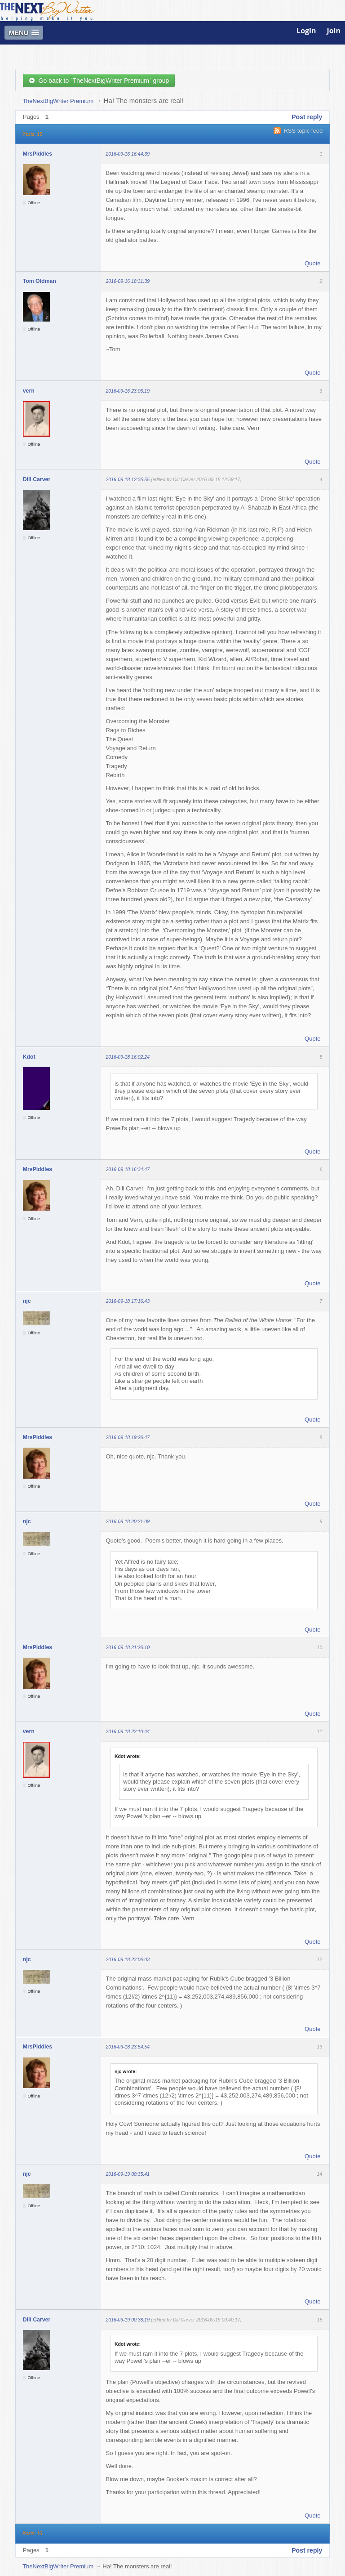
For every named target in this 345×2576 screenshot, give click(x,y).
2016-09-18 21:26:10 (128, 1647)
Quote (312, 263)
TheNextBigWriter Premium (57, 101)
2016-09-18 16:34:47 (128, 1169)
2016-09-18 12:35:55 (128, 479)
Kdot (29, 1057)
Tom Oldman (39, 281)
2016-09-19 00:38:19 (128, 2319)
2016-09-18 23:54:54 (128, 2046)
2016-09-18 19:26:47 (128, 1437)
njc (27, 1301)
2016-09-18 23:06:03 (128, 1959)
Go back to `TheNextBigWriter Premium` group (99, 80)
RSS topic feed (303, 130)
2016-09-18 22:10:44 (128, 1731)
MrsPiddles (37, 154)
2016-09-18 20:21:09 (128, 1521)
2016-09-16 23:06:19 (128, 391)
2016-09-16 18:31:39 (128, 281)
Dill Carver (36, 479)
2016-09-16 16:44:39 (128, 154)
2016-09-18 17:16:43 (128, 1301)
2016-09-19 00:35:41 (128, 2174)
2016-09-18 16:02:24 (128, 1057)
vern (29, 391)
